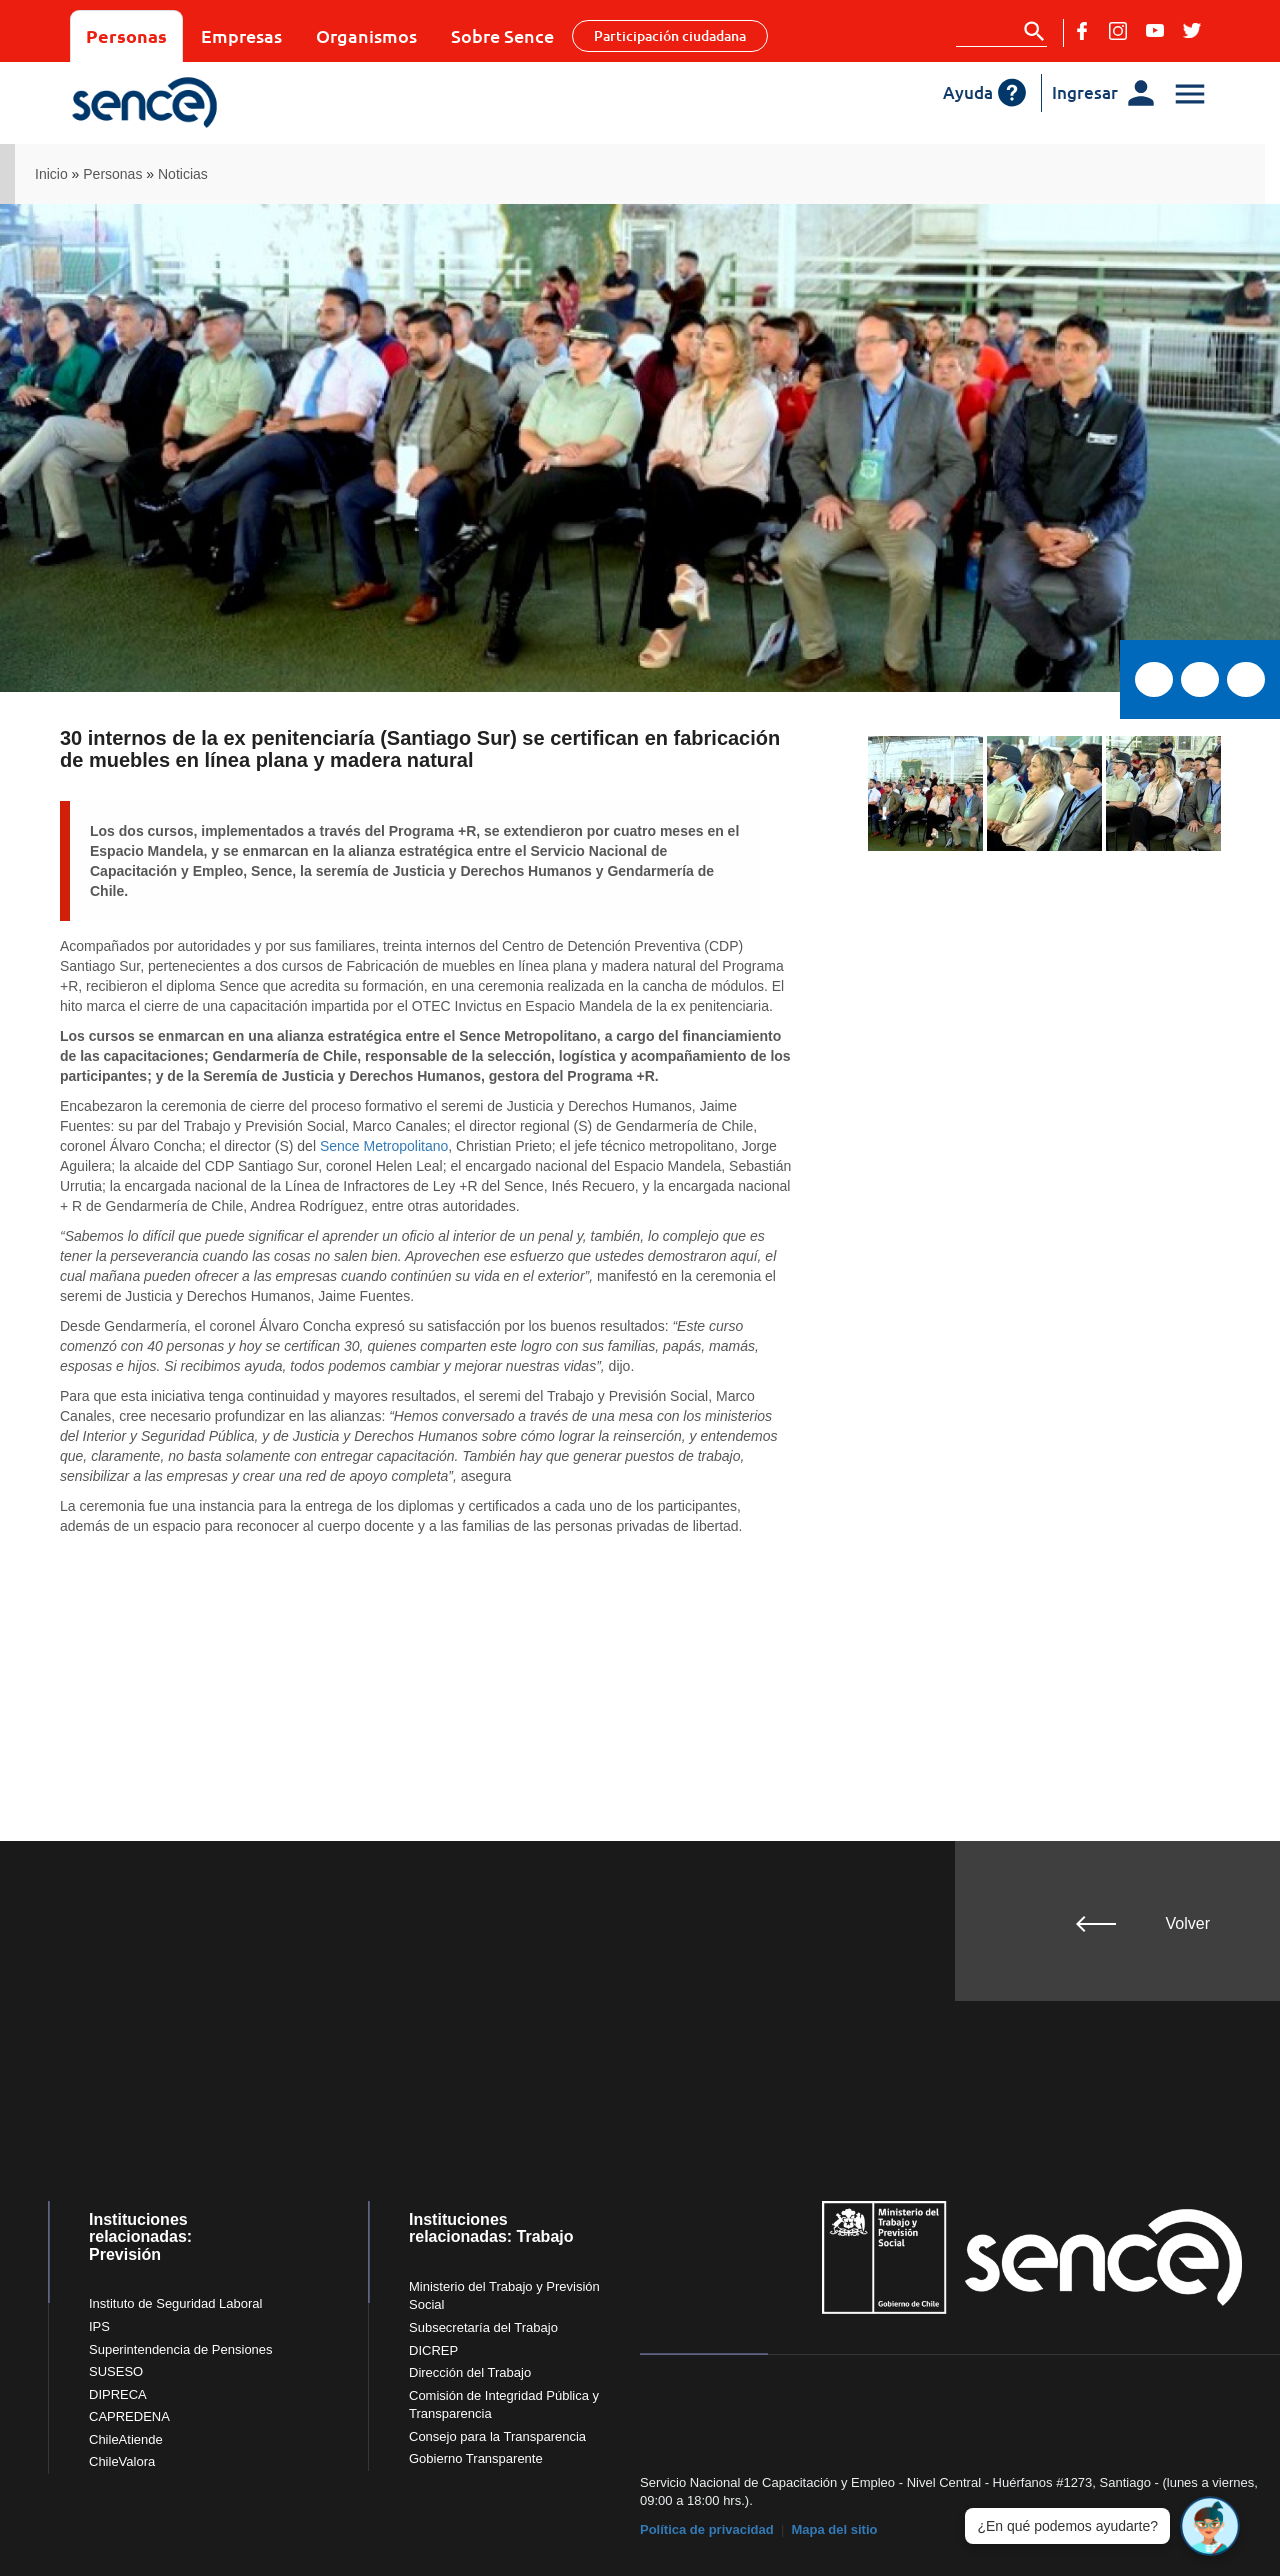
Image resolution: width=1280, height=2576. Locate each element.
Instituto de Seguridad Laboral (175, 2303)
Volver (1188, 1923)
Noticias (183, 174)
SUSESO (116, 2371)
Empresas (241, 35)
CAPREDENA (129, 2416)
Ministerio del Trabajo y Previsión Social (504, 2296)
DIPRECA (118, 2394)
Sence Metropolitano (384, 1146)
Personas (126, 35)
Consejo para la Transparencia (497, 2436)
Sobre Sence (502, 35)
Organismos (366, 35)
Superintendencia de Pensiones (181, 2349)
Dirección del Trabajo (470, 2372)
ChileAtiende (126, 2439)
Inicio (51, 174)
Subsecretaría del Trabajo (483, 2327)
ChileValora (122, 2461)
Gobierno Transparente (476, 2458)
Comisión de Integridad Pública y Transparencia (504, 2405)
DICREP (433, 2350)
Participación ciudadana (670, 35)
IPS (99, 2326)
